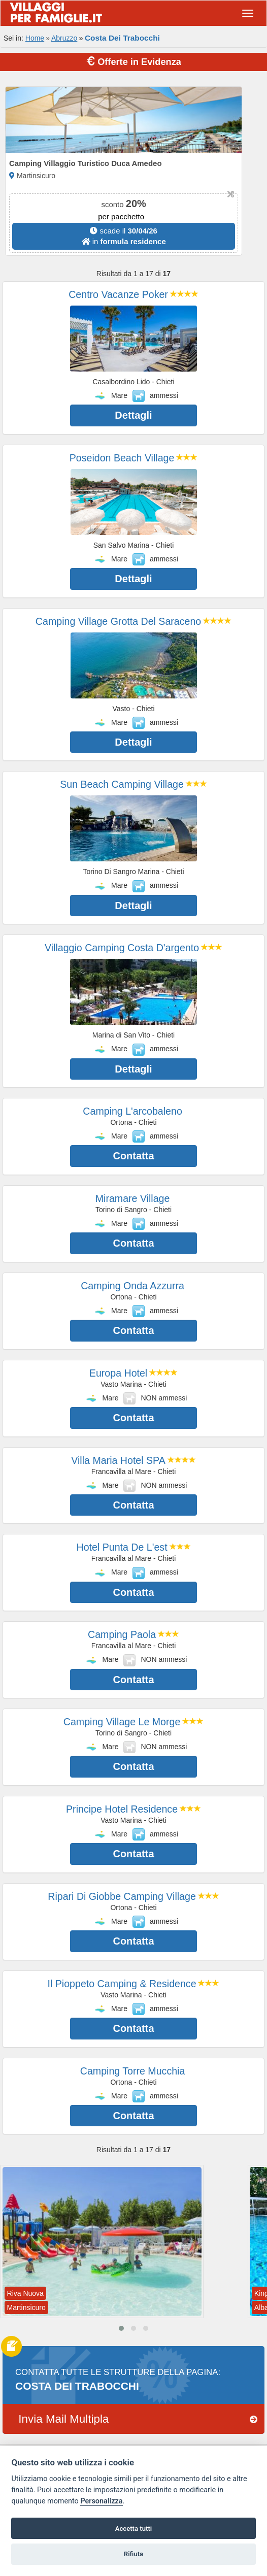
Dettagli (133, 415)
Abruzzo (64, 38)
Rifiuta (133, 2554)
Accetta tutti (133, 2528)
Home (34, 38)
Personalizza (101, 2501)
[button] (121, 2328)
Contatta (133, 1155)
